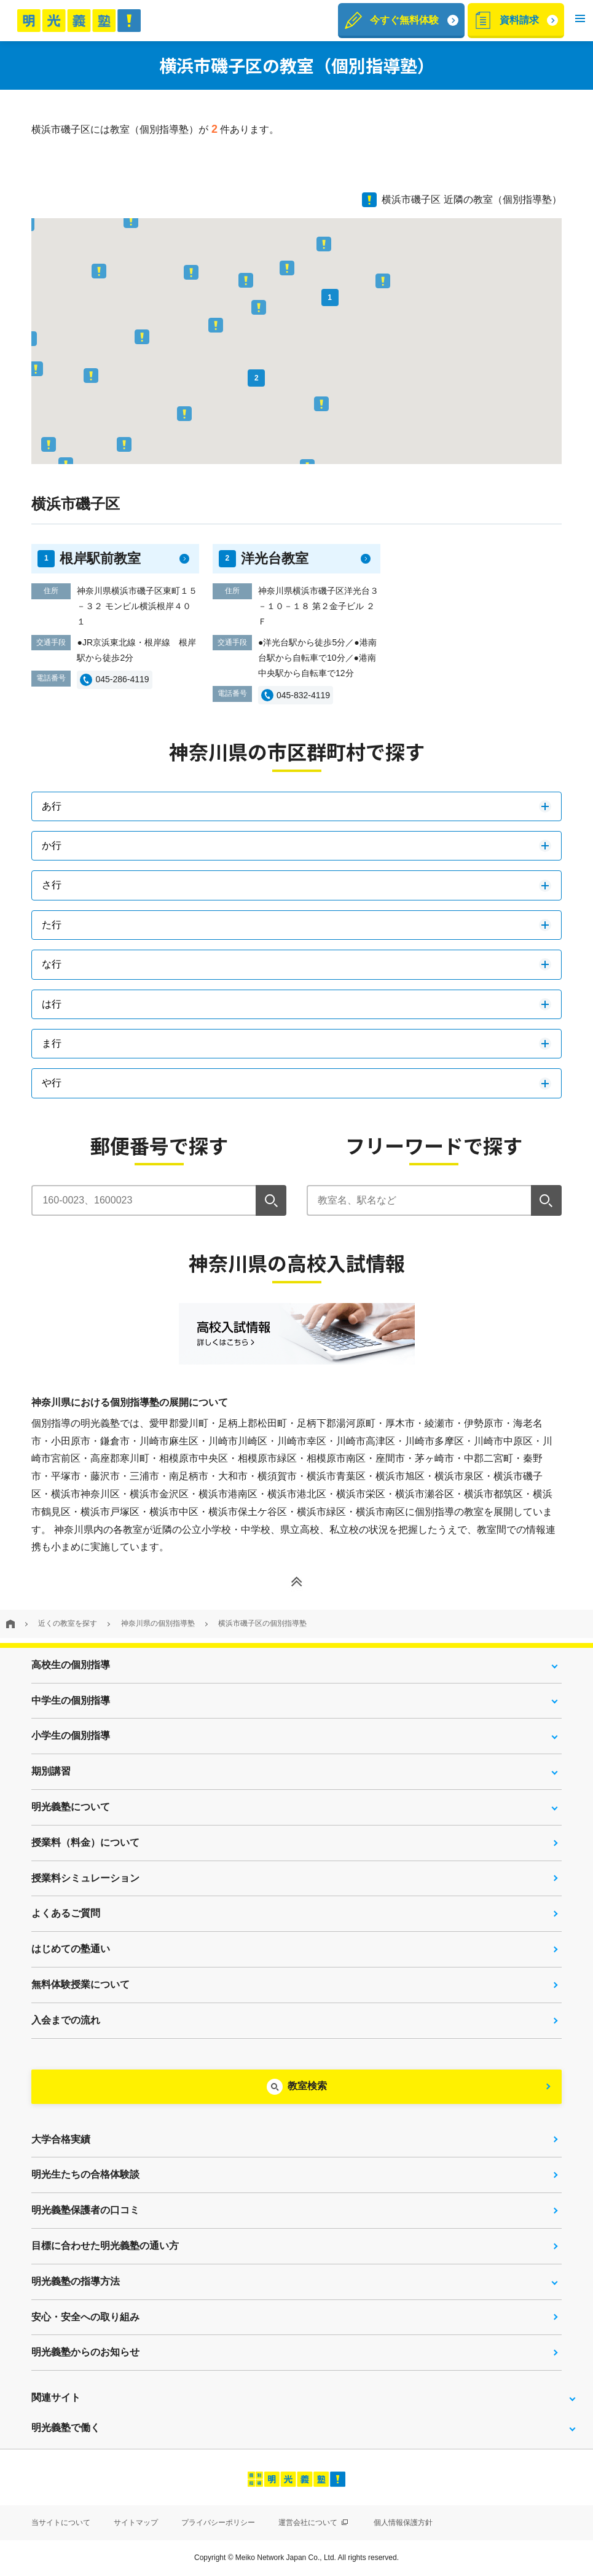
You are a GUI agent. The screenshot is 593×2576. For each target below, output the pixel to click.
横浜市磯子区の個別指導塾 (262, 1623)
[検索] (271, 1200)
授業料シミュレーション (85, 1878)
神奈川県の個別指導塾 (158, 1623)
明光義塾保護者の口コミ (85, 2210)
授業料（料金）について (85, 1842)
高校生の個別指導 (70, 1665)
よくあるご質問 (65, 1913)
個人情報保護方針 (403, 2522)
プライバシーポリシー (218, 2522)
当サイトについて (60, 2522)
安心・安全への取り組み (85, 2317)
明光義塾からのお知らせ (85, 2352)
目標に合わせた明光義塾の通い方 (105, 2245)
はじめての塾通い (70, 1949)
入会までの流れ (65, 2020)
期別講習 (51, 1771)
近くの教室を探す (67, 1623)
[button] (580, 20)
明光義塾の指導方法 (75, 2281)
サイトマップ (136, 2522)
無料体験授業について (80, 1984)
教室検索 (307, 2086)
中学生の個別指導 (70, 1700)
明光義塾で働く (65, 2427)
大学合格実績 (60, 2139)
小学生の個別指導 (70, 1735)
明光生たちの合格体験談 (85, 2174)
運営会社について (313, 2522)
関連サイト (56, 2397)
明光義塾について (70, 1807)
